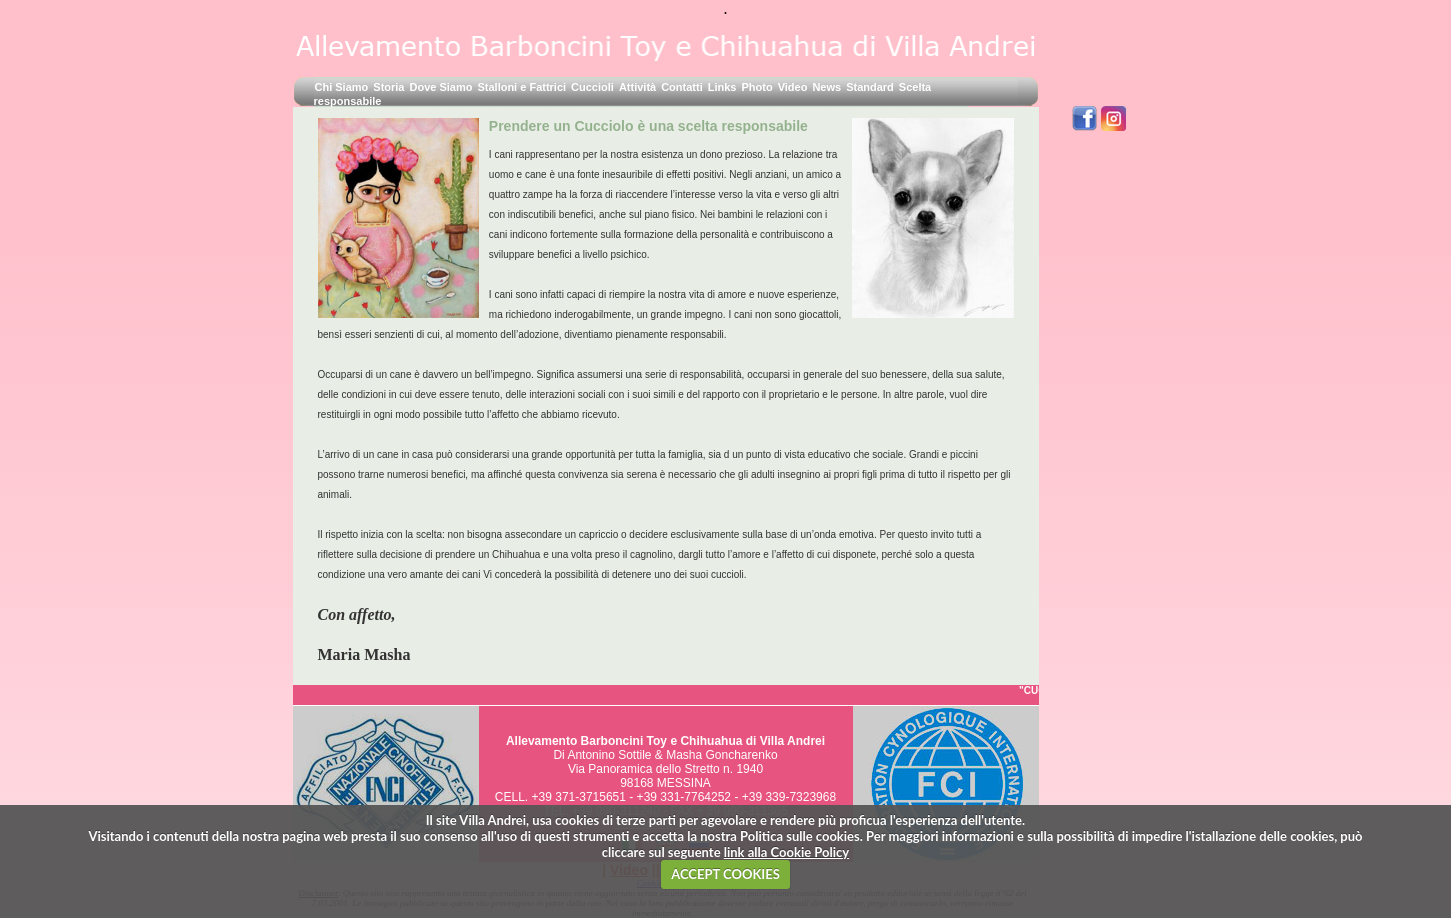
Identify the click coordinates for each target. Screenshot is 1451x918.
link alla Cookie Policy (786, 852)
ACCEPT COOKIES (725, 874)
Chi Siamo (342, 87)
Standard (870, 87)
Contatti (682, 87)
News (826, 87)
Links (722, 87)
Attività (637, 87)
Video (793, 87)
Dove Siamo (440, 87)
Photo (756, 87)
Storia (388, 87)
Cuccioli (592, 87)
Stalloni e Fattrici (521, 87)
